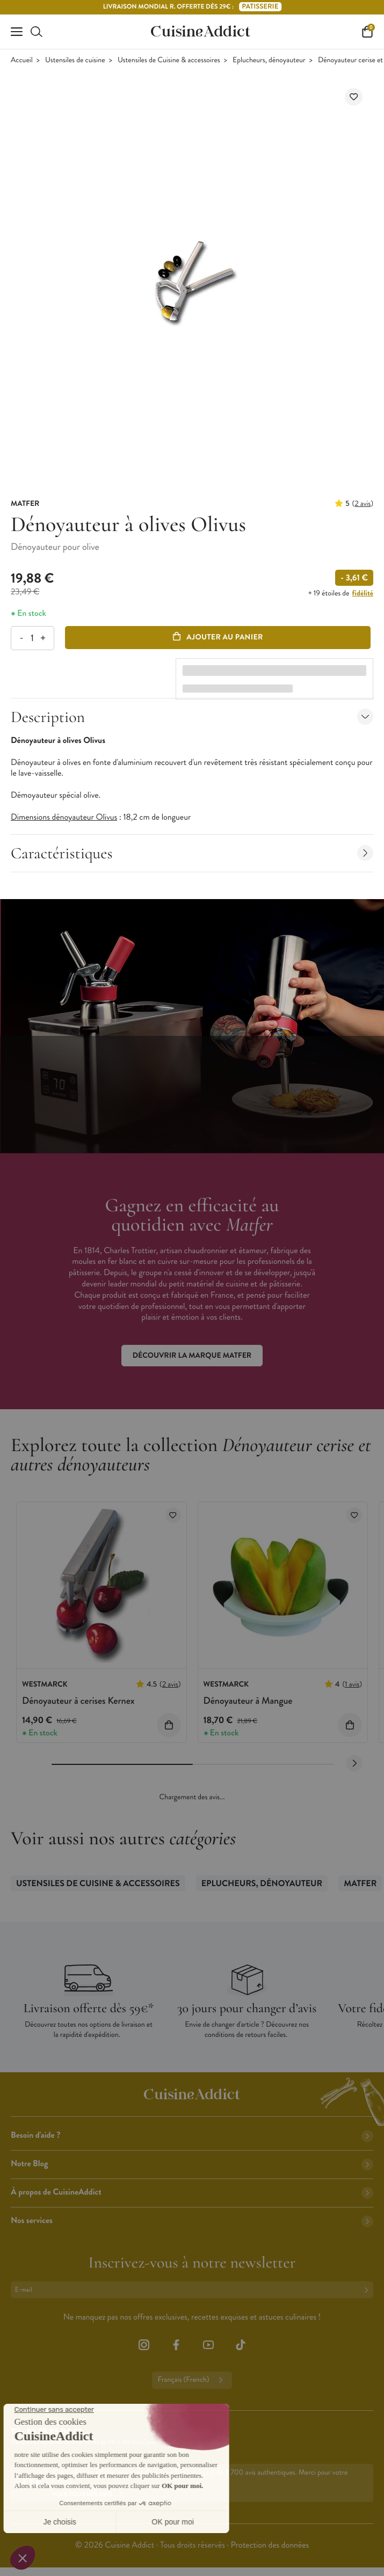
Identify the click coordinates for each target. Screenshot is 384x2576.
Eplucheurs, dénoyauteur (269, 60)
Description (192, 717)
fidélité (362, 593)
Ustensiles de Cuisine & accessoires (169, 60)
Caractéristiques (192, 853)
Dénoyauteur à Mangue (248, 1700)
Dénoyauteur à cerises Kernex (78, 1700)
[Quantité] (32, 638)
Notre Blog (192, 2164)
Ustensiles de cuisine (75, 60)
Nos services (192, 2220)
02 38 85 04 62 (54, 2432)
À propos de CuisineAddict (192, 2192)
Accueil (22, 60)
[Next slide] (354, 1763)
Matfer (360, 1884)
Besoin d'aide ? (192, 2135)
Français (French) (191, 2380)
